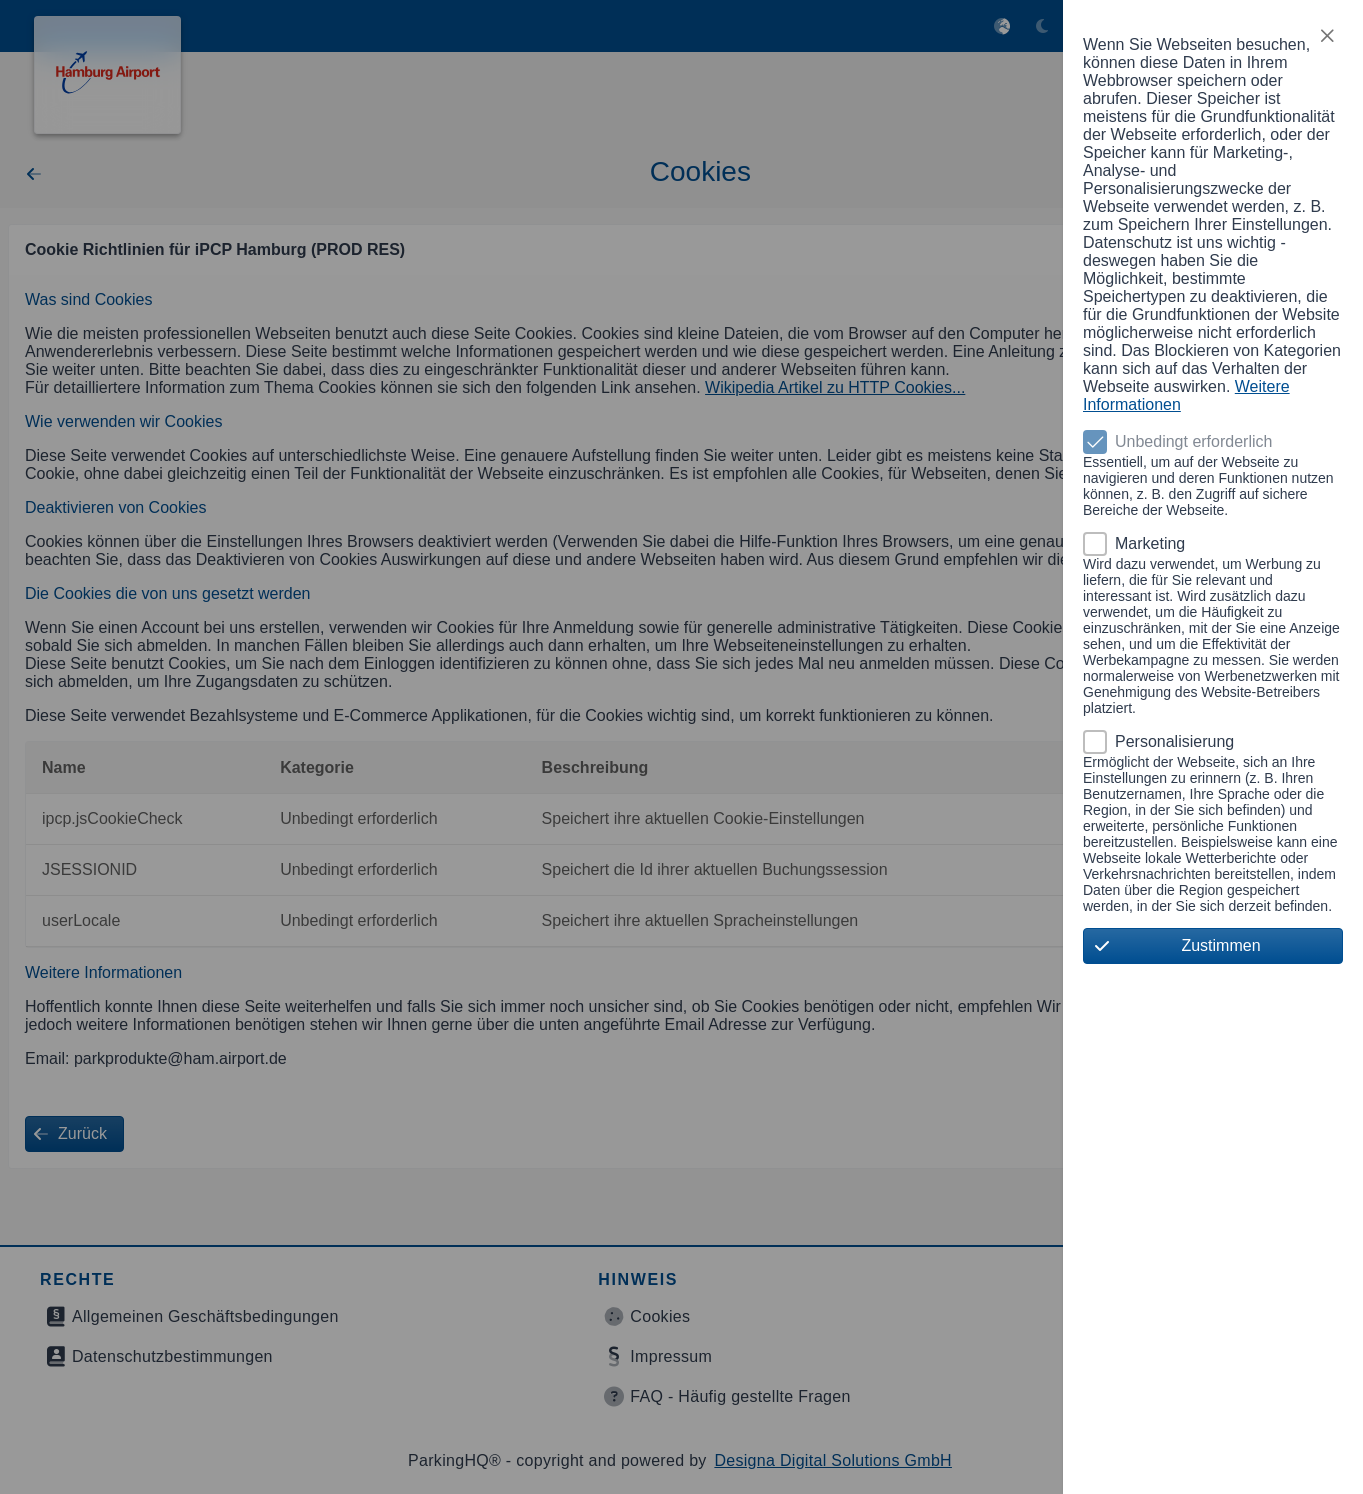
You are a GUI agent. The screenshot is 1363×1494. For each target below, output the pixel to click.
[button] (1327, 36)
